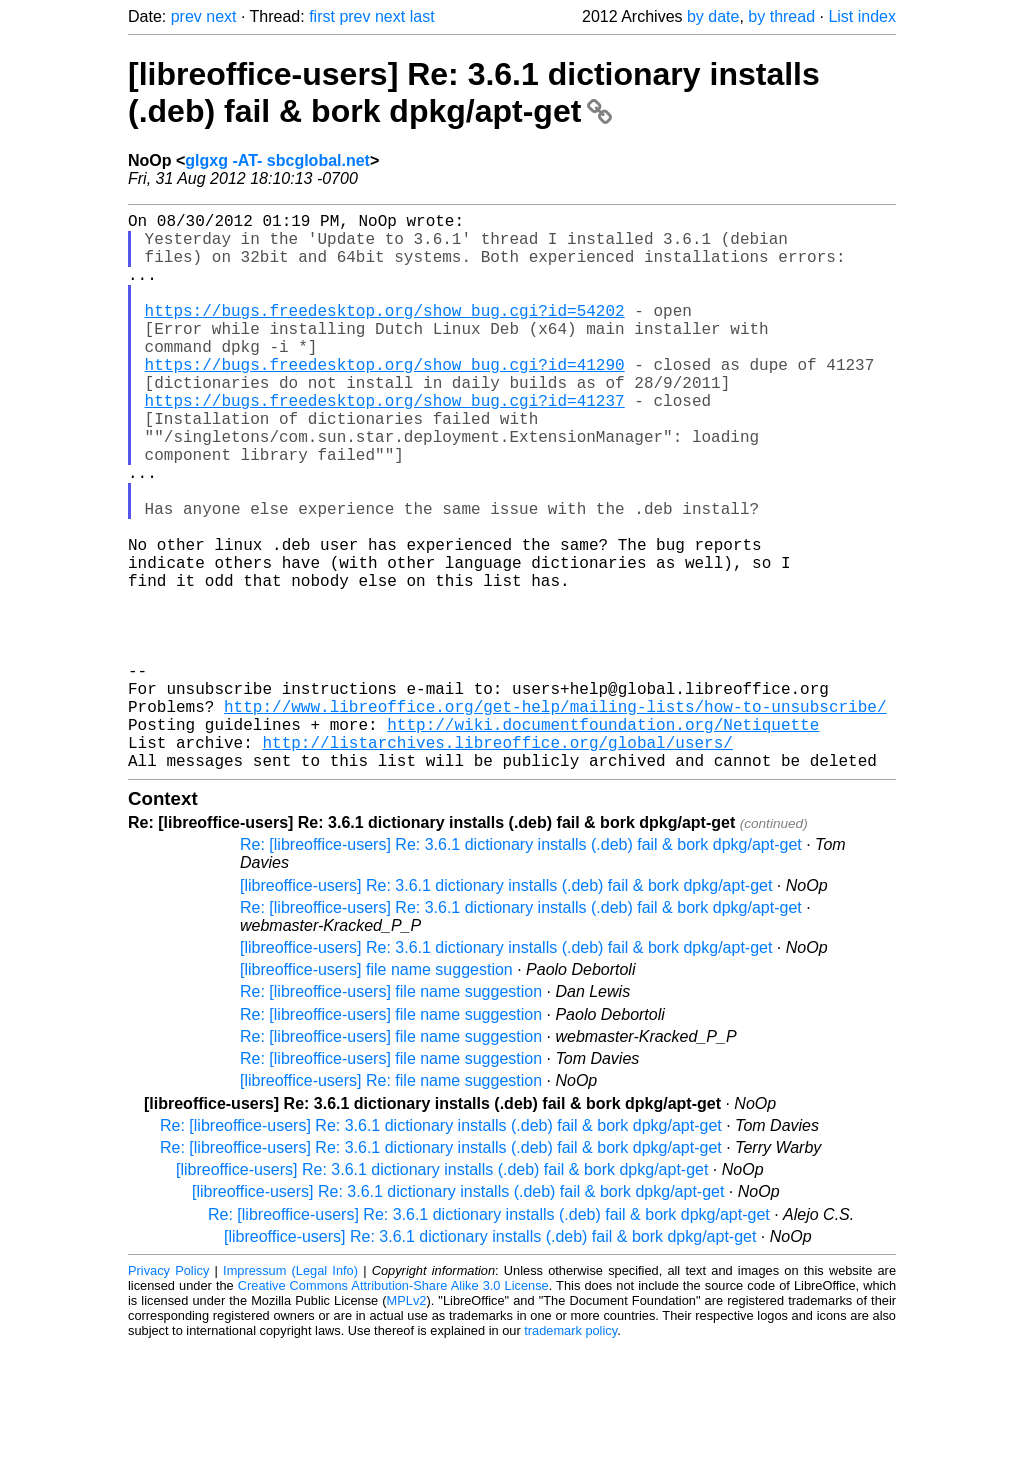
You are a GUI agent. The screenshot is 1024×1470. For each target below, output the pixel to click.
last (422, 16)
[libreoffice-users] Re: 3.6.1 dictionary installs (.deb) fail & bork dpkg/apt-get (474, 92)
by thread (781, 16)
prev (186, 16)
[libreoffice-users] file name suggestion (376, 1093)
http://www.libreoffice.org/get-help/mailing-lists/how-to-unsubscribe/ (555, 818)
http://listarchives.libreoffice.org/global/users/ (497, 862)
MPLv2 (407, 1424)
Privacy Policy (168, 1394)
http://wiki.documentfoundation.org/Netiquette (603, 840)
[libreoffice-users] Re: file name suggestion (391, 1204)
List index (862, 16)
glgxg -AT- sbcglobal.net (277, 160)
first (322, 16)
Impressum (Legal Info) (290, 1394)
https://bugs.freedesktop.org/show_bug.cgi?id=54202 (385, 334)
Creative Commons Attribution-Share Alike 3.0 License (393, 1409)
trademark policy (570, 1454)
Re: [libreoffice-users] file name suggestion (391, 1115)
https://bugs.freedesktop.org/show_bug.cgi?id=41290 (385, 400)
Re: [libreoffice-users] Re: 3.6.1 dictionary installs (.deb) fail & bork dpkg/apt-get (521, 968)
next (221, 16)
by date (713, 16)
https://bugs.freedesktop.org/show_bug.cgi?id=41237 (385, 444)
